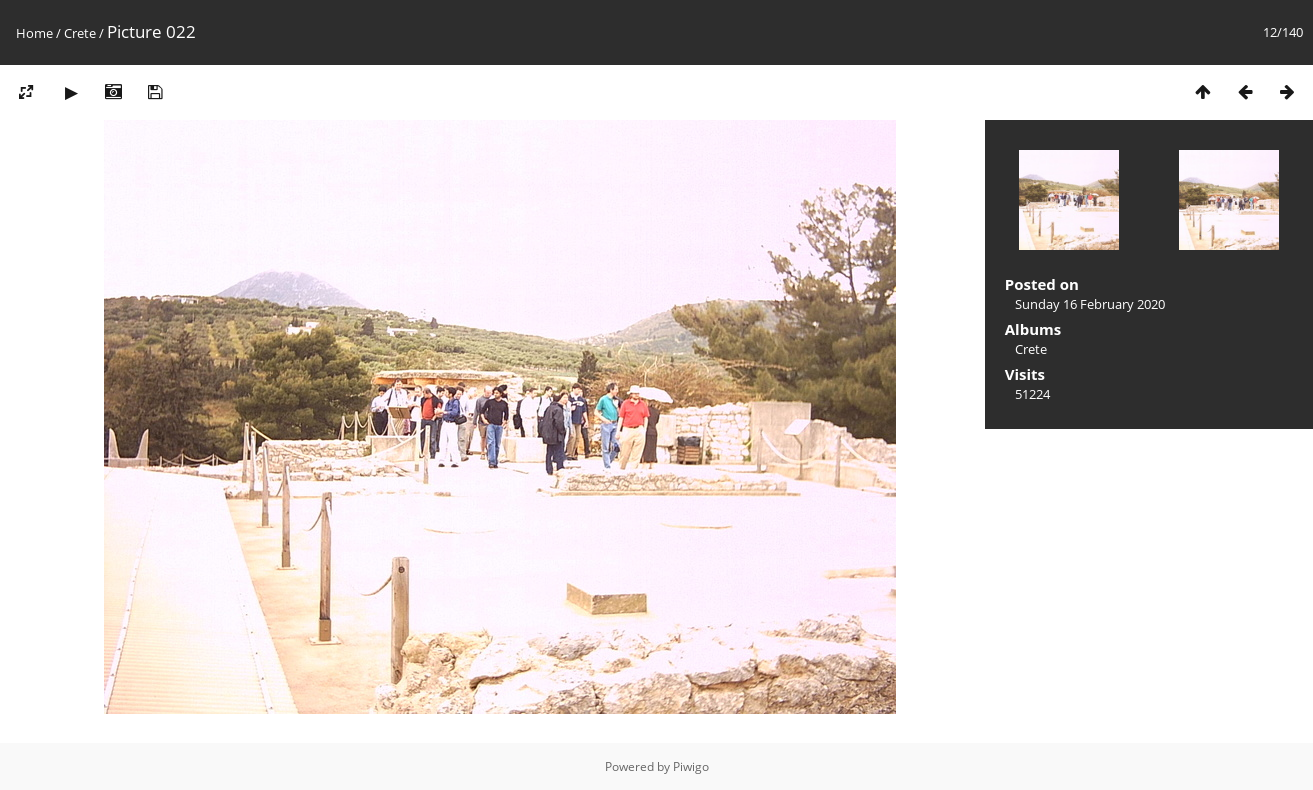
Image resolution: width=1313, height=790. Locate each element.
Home (34, 33)
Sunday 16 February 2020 (1090, 304)
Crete (80, 33)
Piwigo (691, 766)
